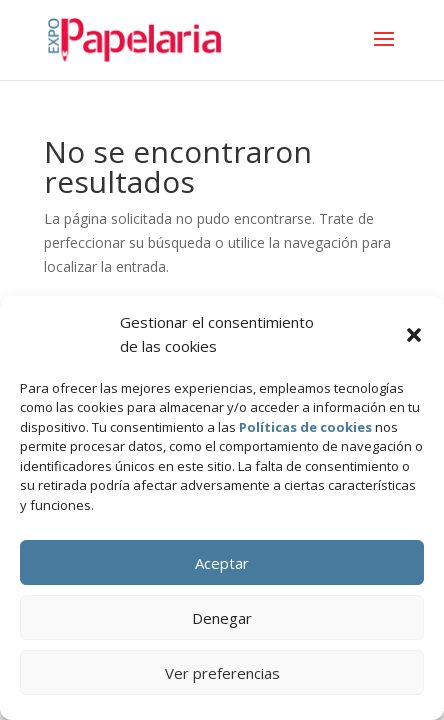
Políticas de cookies (305, 427)
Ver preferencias (222, 673)
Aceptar (222, 563)
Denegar (222, 618)
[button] (414, 335)
